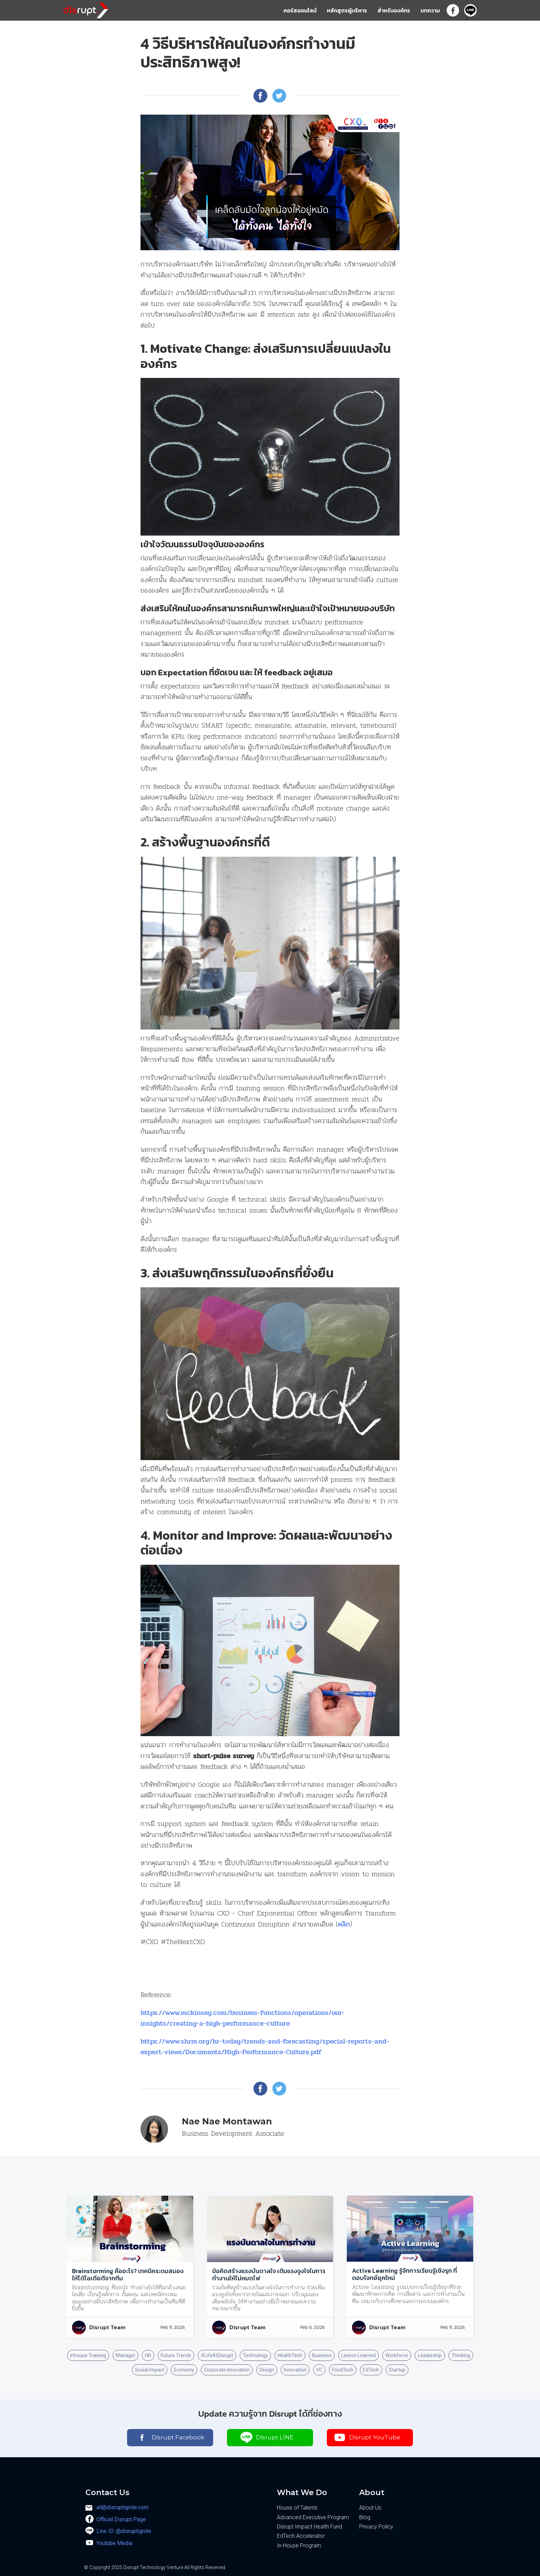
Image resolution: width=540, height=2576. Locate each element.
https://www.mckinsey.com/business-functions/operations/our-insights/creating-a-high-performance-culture (243, 2018)
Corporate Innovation (227, 2370)
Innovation (295, 2370)
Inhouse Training (88, 2355)
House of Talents (297, 2507)
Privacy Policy (376, 2526)
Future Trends (176, 2355)
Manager (125, 2355)
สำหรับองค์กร (393, 10)
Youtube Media (114, 2543)
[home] (85, 9)
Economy (184, 2370)
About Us (370, 2507)
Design (266, 2370)
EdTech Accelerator (301, 2536)
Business (322, 2355)
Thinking (460, 2355)
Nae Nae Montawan (227, 2121)
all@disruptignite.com (122, 2507)
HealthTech (290, 2355)
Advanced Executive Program (313, 2517)
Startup (397, 2370)
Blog (364, 2517)
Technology (255, 2355)
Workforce (396, 2355)
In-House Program (299, 2545)
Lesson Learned (358, 2355)
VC (319, 2370)
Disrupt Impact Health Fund (309, 2526)
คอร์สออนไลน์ (299, 10)
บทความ (430, 10)
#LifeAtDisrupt (217, 2355)
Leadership (430, 2355)
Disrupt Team (107, 2327)
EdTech (371, 2370)
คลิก (344, 1924)
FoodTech (342, 2370)
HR (148, 2355)
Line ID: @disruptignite (123, 2531)
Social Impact (149, 2370)
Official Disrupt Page (121, 2519)
